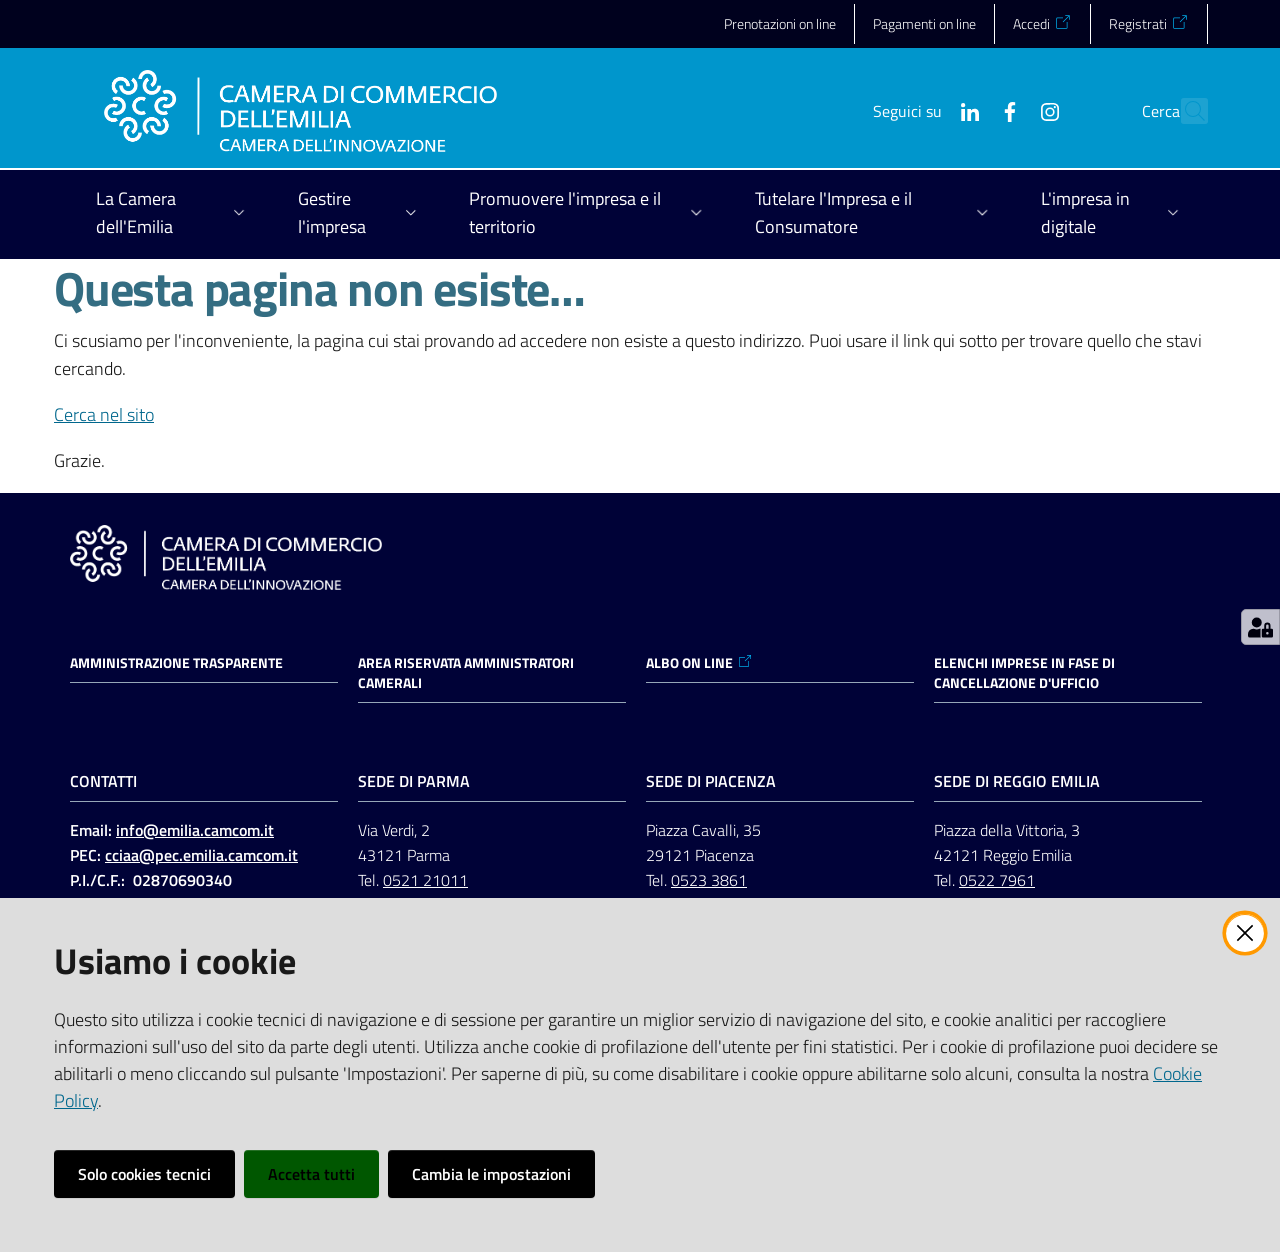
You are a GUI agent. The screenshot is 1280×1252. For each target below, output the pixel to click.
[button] (1184, 111)
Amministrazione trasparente (176, 663)
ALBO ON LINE (699, 663)
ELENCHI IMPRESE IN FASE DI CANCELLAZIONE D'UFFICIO (1024, 673)
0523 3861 (709, 880)
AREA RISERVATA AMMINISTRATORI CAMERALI (466, 673)
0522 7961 (997, 880)
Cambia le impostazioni (491, 1174)
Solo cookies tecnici (144, 1174)
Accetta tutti (311, 1174)
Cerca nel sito (104, 414)
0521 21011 (425, 880)
